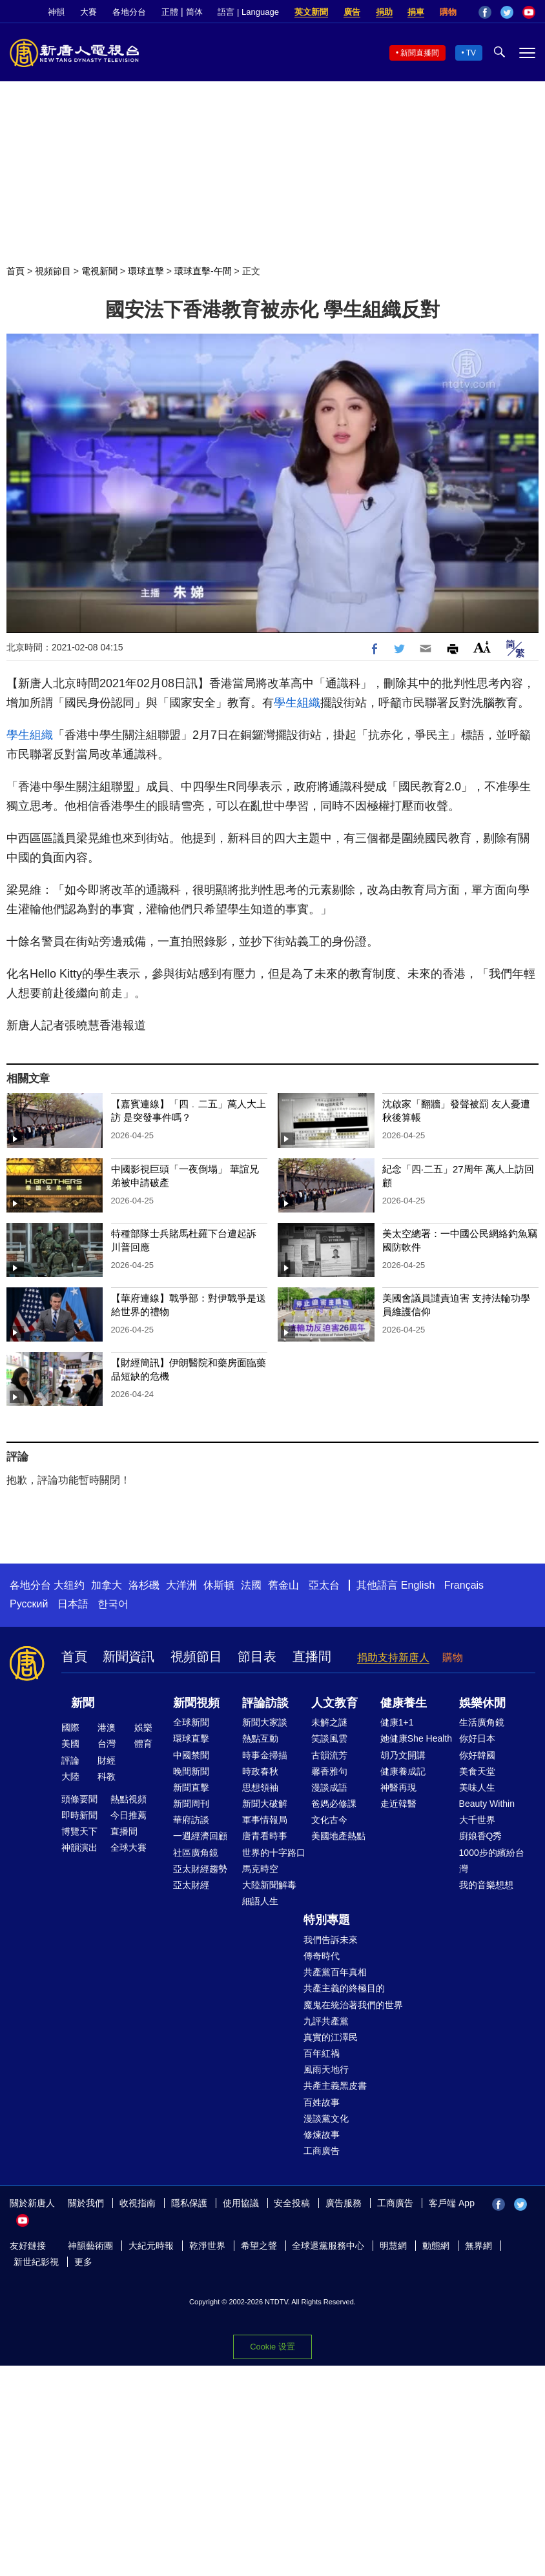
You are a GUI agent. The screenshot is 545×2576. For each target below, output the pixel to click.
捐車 (415, 12)
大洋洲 (181, 1585)
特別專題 (326, 1919)
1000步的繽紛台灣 (491, 1860)
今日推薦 (128, 1815)
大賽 (88, 12)
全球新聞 (191, 1722)
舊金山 (283, 1585)
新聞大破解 (264, 1803)
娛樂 (143, 1727)
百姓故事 (321, 2102)
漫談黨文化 (326, 2118)
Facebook (484, 12)
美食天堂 (477, 1771)
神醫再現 (398, 1787)
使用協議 (241, 2203)
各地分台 (129, 12)
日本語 (72, 1603)
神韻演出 (79, 1847)
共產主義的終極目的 (344, 1988)
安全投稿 (292, 2203)
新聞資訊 (128, 1656)
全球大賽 (128, 1847)
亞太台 (324, 1585)
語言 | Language (248, 12)
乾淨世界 (207, 2245)
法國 (251, 1585)
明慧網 (393, 2245)
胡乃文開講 (403, 1755)
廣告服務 (343, 2203)
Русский (29, 1603)
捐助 (384, 12)
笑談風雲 (329, 1738)
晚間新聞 (191, 1771)
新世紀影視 (36, 2262)
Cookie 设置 (272, 2346)
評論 (70, 1760)
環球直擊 (146, 271)
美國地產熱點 (338, 1836)
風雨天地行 (326, 2069)
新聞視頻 (196, 1702)
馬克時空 (260, 1869)
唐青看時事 (264, 1836)
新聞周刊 (191, 1803)
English (418, 1585)
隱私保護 (189, 2203)
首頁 (15, 271)
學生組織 (297, 702)
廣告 (352, 12)
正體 (169, 12)
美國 (70, 1743)
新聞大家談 (264, 1722)
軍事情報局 (264, 1820)
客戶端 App (452, 2203)
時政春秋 (260, 1771)
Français (464, 1585)
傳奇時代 (321, 1956)
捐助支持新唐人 (393, 1657)
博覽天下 (79, 1831)
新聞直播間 (419, 52)
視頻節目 (53, 271)
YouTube (528, 12)
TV (471, 52)
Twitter (506, 12)
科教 (107, 1776)
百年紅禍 (321, 2053)
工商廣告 (321, 2151)
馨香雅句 (329, 1771)
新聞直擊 (191, 1787)
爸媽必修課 (333, 1803)
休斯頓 (218, 1585)
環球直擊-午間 (203, 271)
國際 (70, 1727)
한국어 (113, 1603)
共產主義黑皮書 (335, 2085)
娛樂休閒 (482, 1702)
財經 (107, 1760)
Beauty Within (487, 1803)
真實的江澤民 (330, 2037)
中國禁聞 (191, 1755)
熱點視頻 (128, 1799)
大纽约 (69, 1585)
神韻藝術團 (90, 2245)
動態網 (435, 2245)
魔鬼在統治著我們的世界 (353, 2005)
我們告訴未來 (330, 1940)
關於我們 (86, 2203)
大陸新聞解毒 (269, 1885)
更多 (83, 2262)
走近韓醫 (398, 1803)
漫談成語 (329, 1787)
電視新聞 (99, 271)
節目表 (257, 1656)
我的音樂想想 (486, 1885)
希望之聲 (259, 2245)
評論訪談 (265, 1702)
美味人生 (477, 1787)
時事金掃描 (264, 1755)
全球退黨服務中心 (328, 2245)
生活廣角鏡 (481, 1722)
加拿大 (106, 1585)
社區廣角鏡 (195, 1852)
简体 (194, 12)
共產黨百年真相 (335, 1972)
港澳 (107, 1727)
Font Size (482, 647)
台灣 (107, 1743)
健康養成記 (403, 1771)
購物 (448, 12)
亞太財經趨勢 (200, 1869)
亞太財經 (191, 1885)
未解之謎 (329, 1722)
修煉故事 (321, 2134)
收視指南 (137, 2203)
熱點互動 (260, 1738)
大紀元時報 (151, 2245)
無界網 (478, 2245)
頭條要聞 (79, 1799)
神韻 (56, 12)
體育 (143, 1743)
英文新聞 (311, 12)
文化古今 (329, 1820)
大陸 (70, 1776)
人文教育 (334, 1702)
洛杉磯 (144, 1585)
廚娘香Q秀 (480, 1836)
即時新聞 (79, 1815)
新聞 (82, 1702)
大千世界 (477, 1820)
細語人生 (260, 1901)
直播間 (312, 1656)
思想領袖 (260, 1787)
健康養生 (403, 1702)
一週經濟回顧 (200, 1836)
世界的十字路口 (273, 1852)
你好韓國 (477, 1755)
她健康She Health (416, 1738)
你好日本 (477, 1738)
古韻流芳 (329, 1755)
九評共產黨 (326, 2021)
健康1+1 (397, 1722)
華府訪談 (191, 1820)
